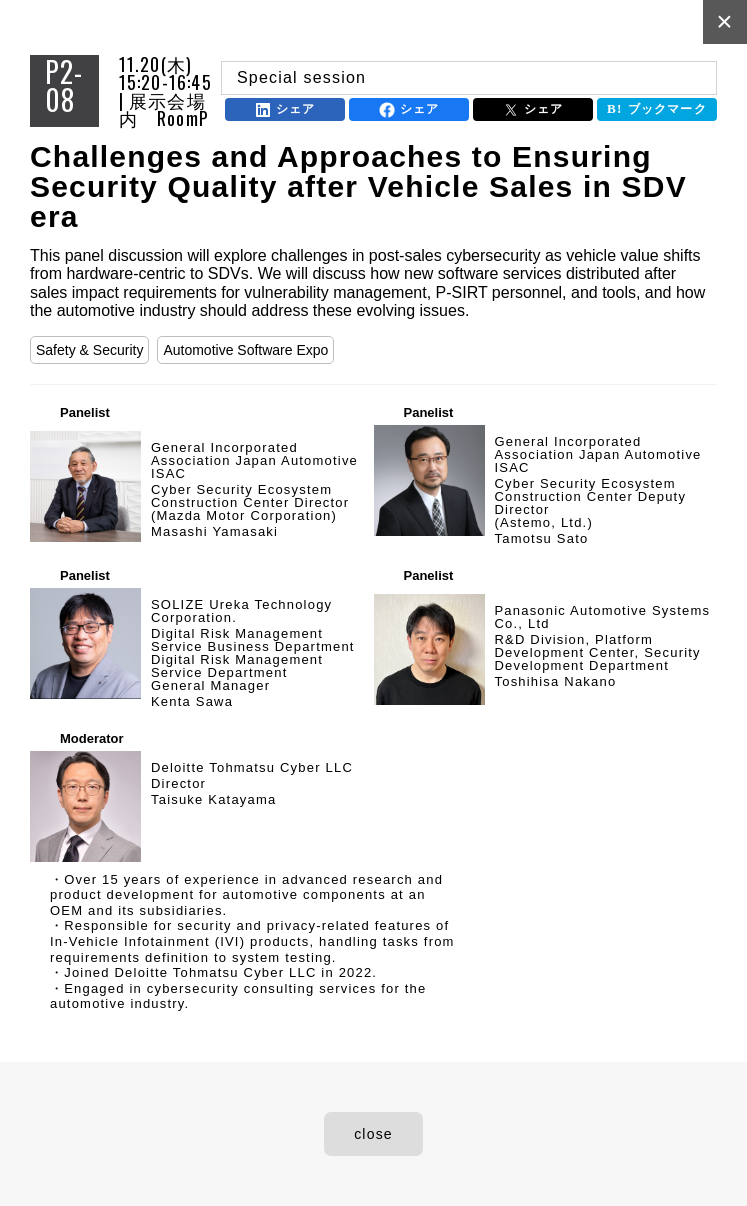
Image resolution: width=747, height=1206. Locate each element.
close (373, 1134)
